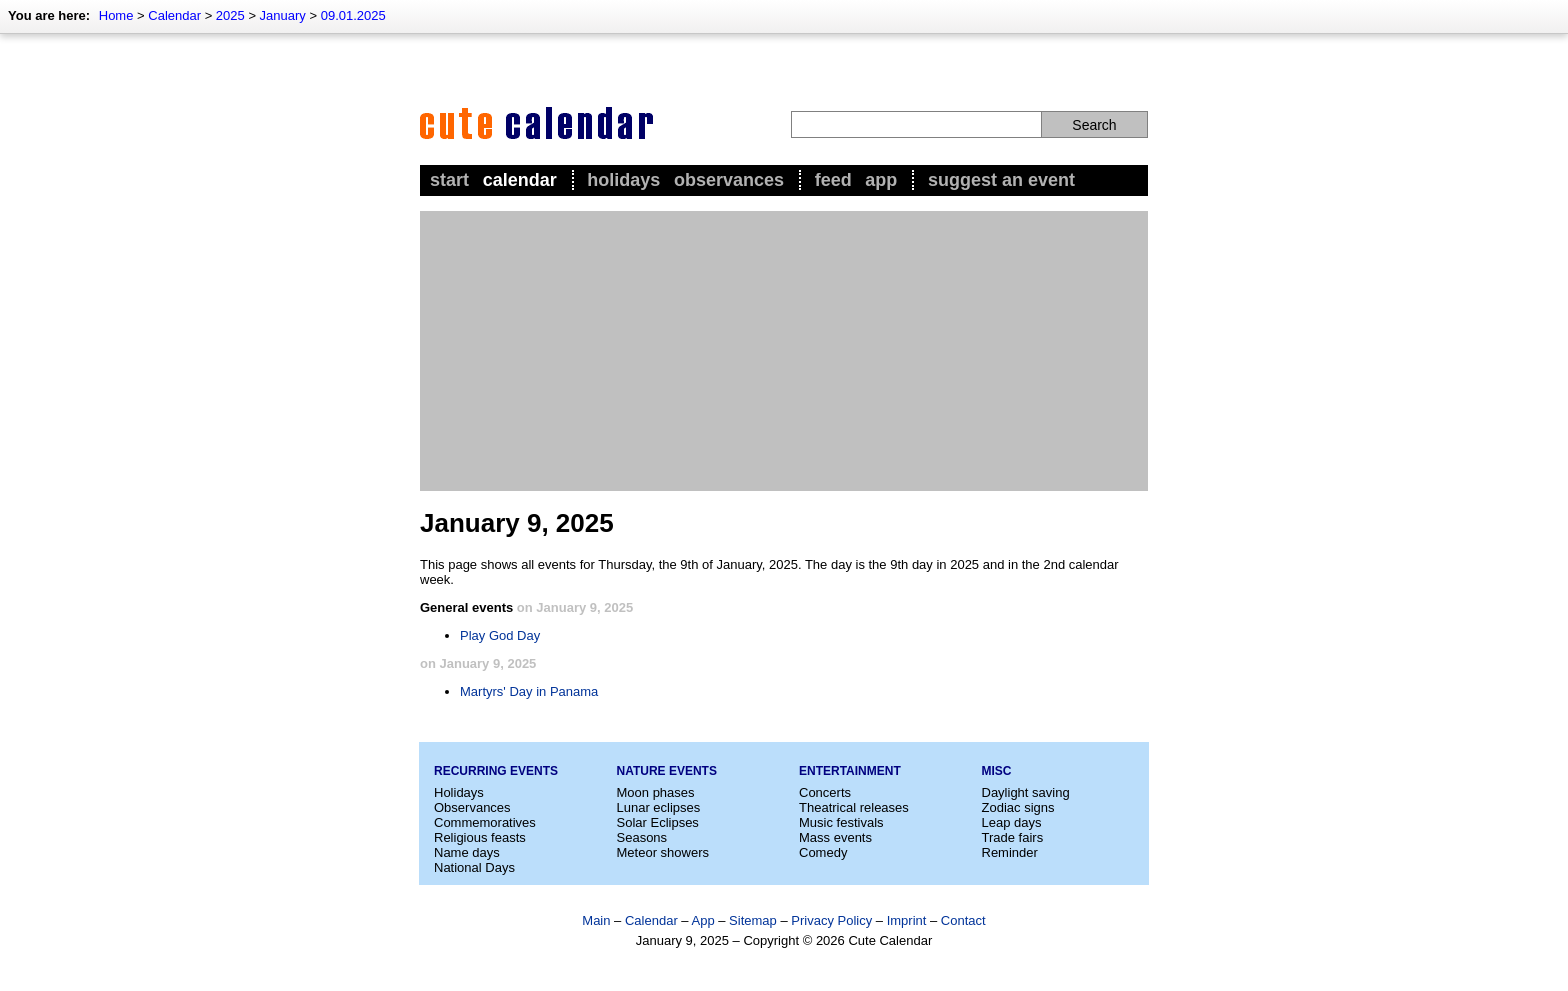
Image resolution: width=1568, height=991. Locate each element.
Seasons (642, 837)
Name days (467, 852)
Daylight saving (1026, 792)
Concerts (825, 792)
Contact (963, 920)
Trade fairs (1013, 837)
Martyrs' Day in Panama (529, 691)
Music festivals (841, 822)
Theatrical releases (854, 807)
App (881, 180)
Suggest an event (1001, 180)
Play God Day (500, 635)
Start (449, 180)
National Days (474, 867)
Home (116, 15)
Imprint (907, 920)
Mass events (835, 837)
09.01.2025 (353, 15)
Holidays (623, 180)
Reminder (1010, 852)
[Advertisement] (784, 351)
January (283, 15)
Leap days (1012, 822)
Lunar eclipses (659, 807)
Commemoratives (485, 822)
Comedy (823, 852)
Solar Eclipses (658, 822)
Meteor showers (663, 852)
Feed (833, 180)
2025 (230, 15)
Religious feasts (480, 837)
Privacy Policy (831, 920)
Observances (729, 180)
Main (596, 920)
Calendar (174, 15)
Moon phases (656, 792)
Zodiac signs (1018, 807)
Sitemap (753, 920)
